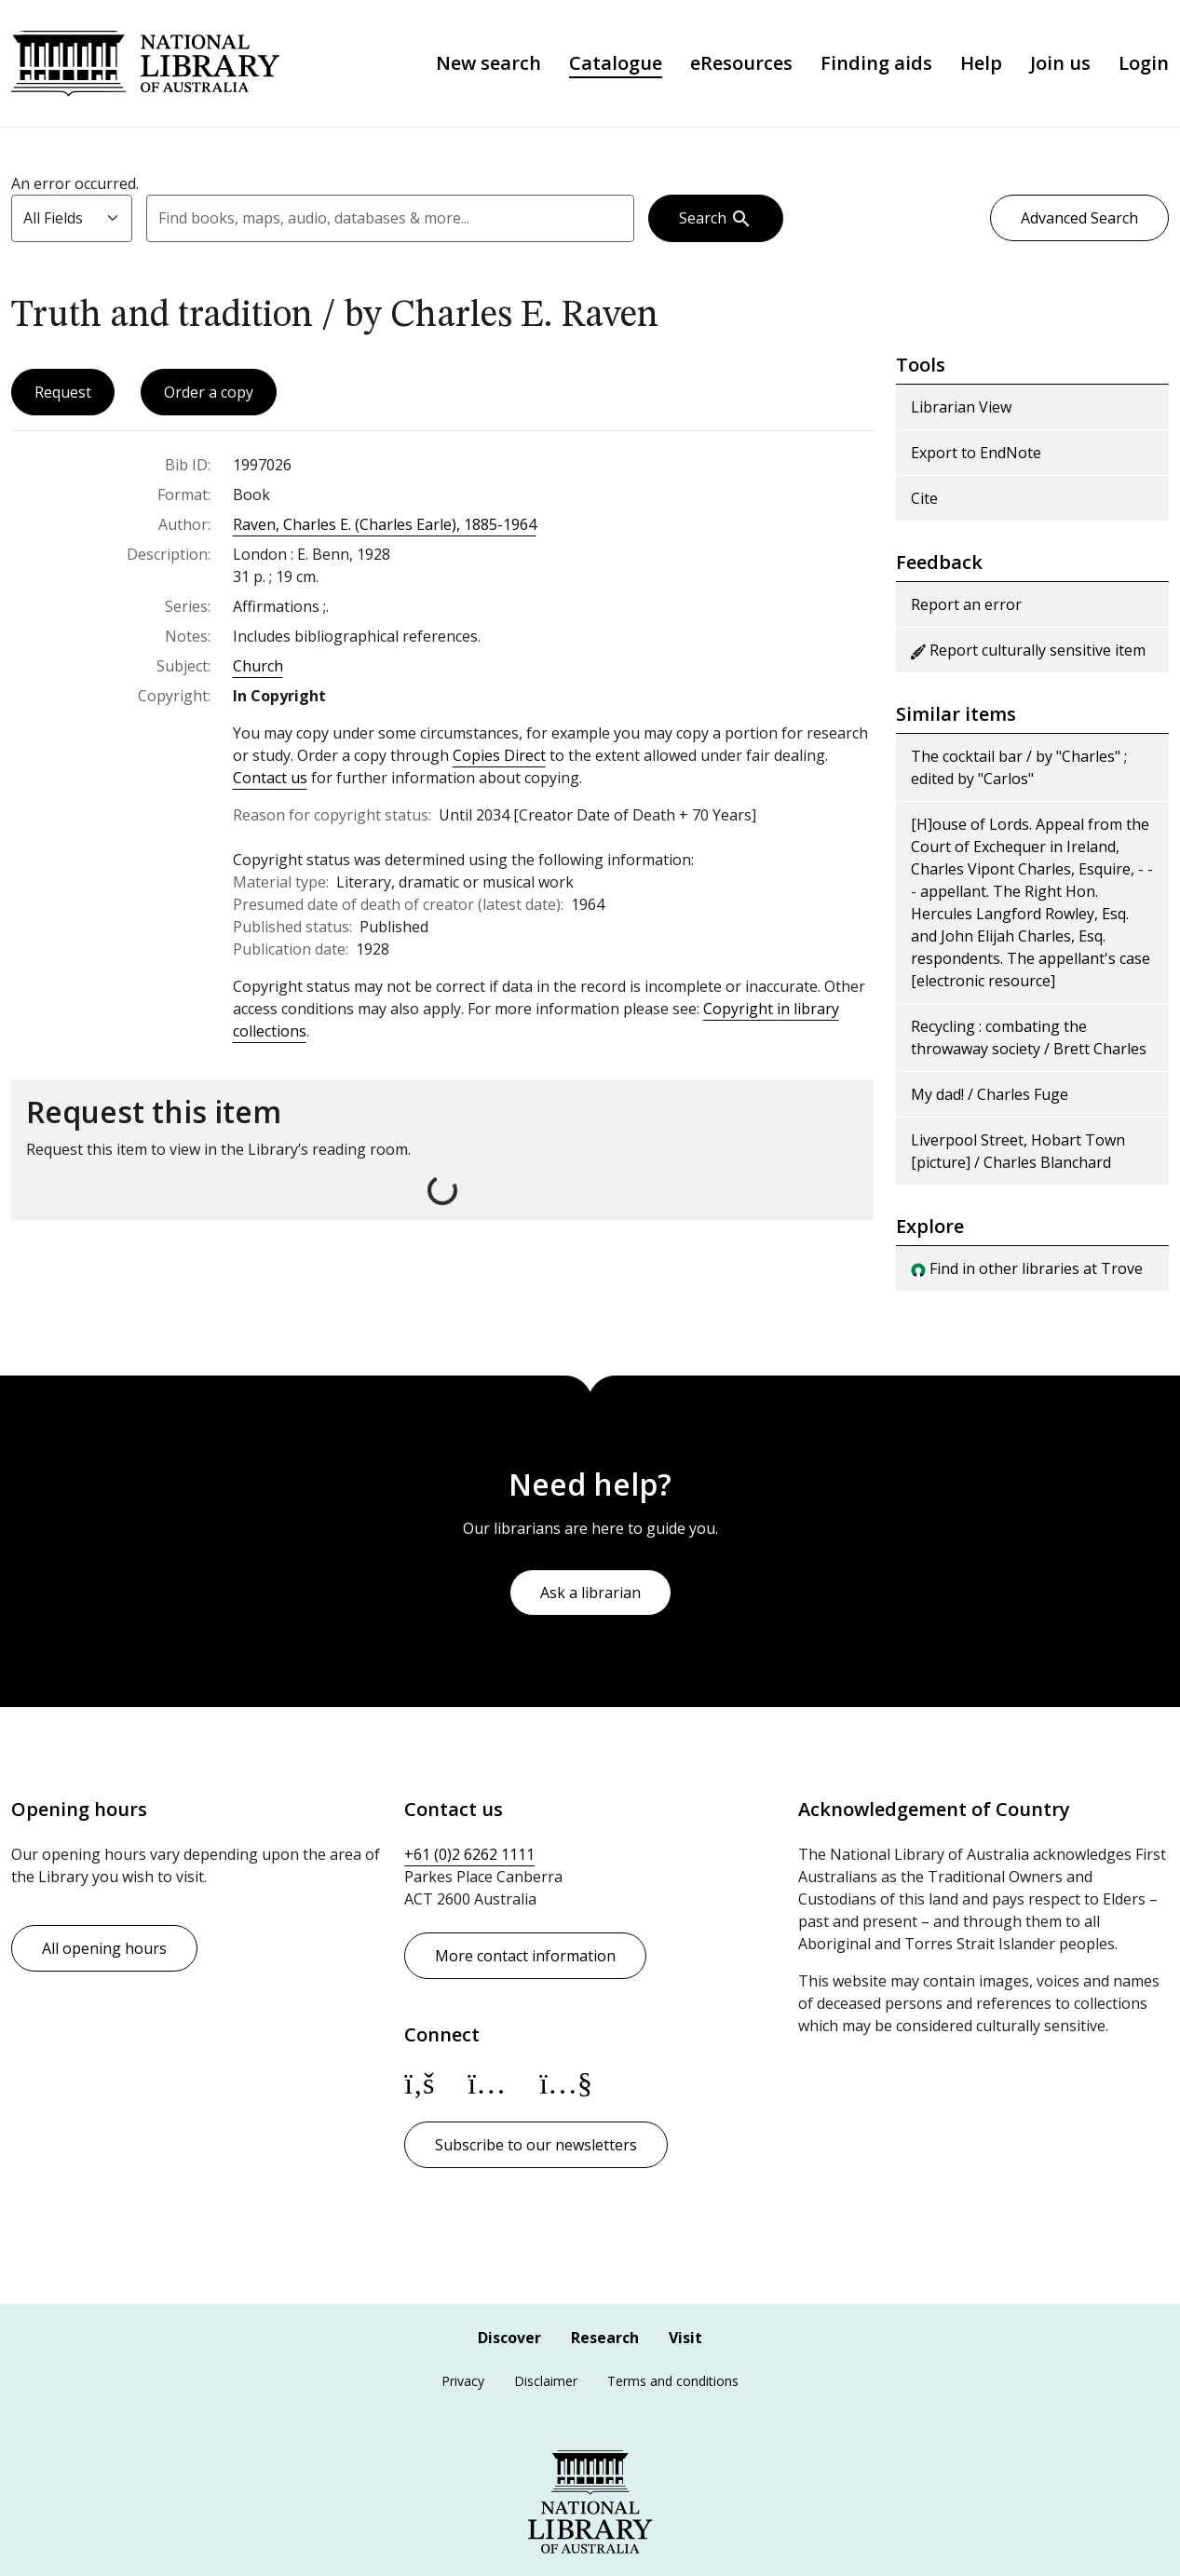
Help (981, 64)
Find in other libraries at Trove (1027, 1270)
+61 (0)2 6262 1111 (469, 1854)
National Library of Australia (148, 64)
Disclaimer (545, 2381)
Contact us (270, 779)
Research (605, 2337)
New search (488, 64)
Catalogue (615, 64)
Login (1144, 64)
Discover (509, 2337)
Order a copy (208, 394)
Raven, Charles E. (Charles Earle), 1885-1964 (384, 526)
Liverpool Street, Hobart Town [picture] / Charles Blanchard (1018, 1153)
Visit (685, 2337)
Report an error (966, 606)
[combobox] (390, 220)
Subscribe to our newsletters (536, 2145)
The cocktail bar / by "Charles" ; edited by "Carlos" (1019, 769)
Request (62, 394)
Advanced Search (1079, 220)
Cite (924, 500)
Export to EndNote (976, 454)
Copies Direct (499, 757)
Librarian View (961, 409)
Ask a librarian (590, 1592)
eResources (741, 64)
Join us (1060, 64)
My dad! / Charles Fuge (989, 1096)
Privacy (462, 2381)
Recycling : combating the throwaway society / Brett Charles (1028, 1039)
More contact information (525, 1956)
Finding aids (876, 64)
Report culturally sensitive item (1028, 652)
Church (258, 668)
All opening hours (104, 1948)
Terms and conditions (673, 2381)
